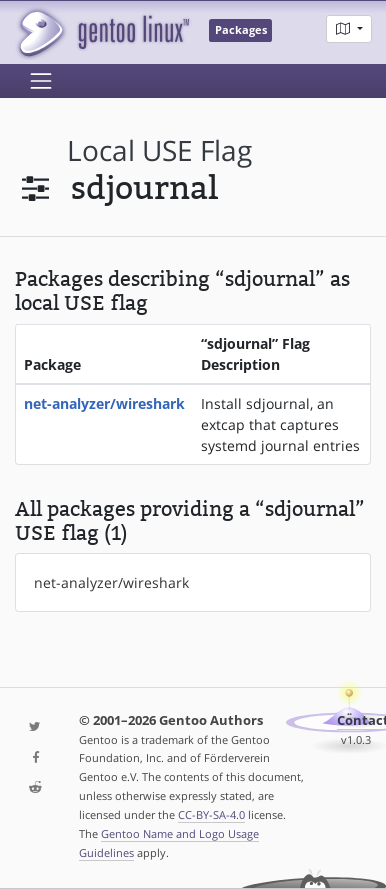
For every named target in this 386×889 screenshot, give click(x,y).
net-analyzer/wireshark (104, 403)
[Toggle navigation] (41, 81)
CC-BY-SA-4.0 (211, 814)
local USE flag (159, 150)
